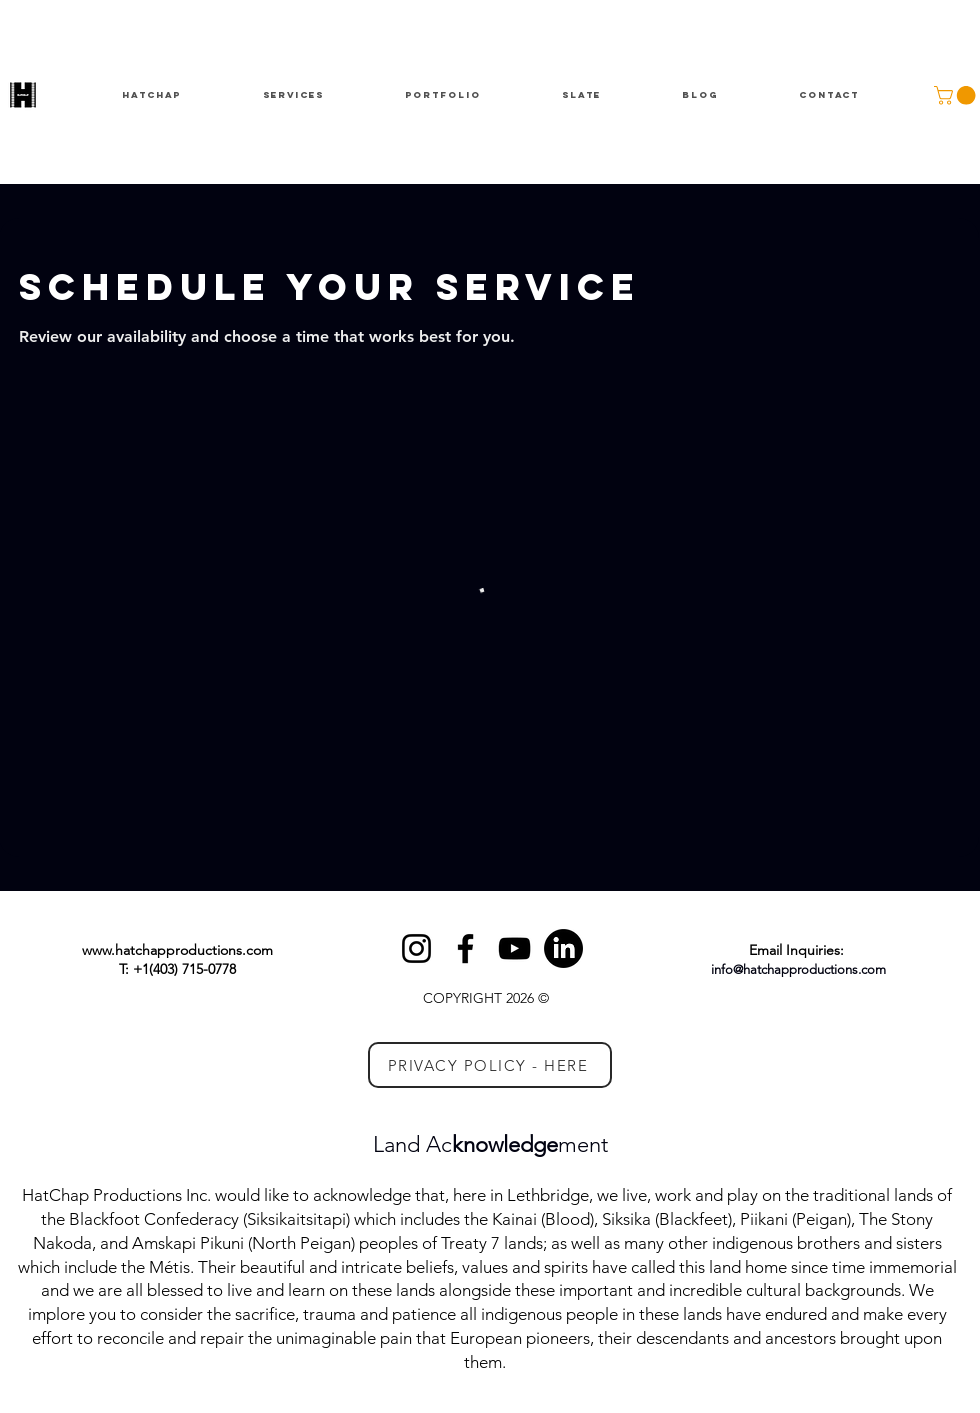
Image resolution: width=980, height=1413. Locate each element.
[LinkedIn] (563, 948)
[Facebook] (465, 948)
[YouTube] (514, 948)
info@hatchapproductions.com (798, 969)
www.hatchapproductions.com (177, 950)
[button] (957, 95)
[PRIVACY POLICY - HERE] (490, 1065)
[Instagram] (416, 948)
